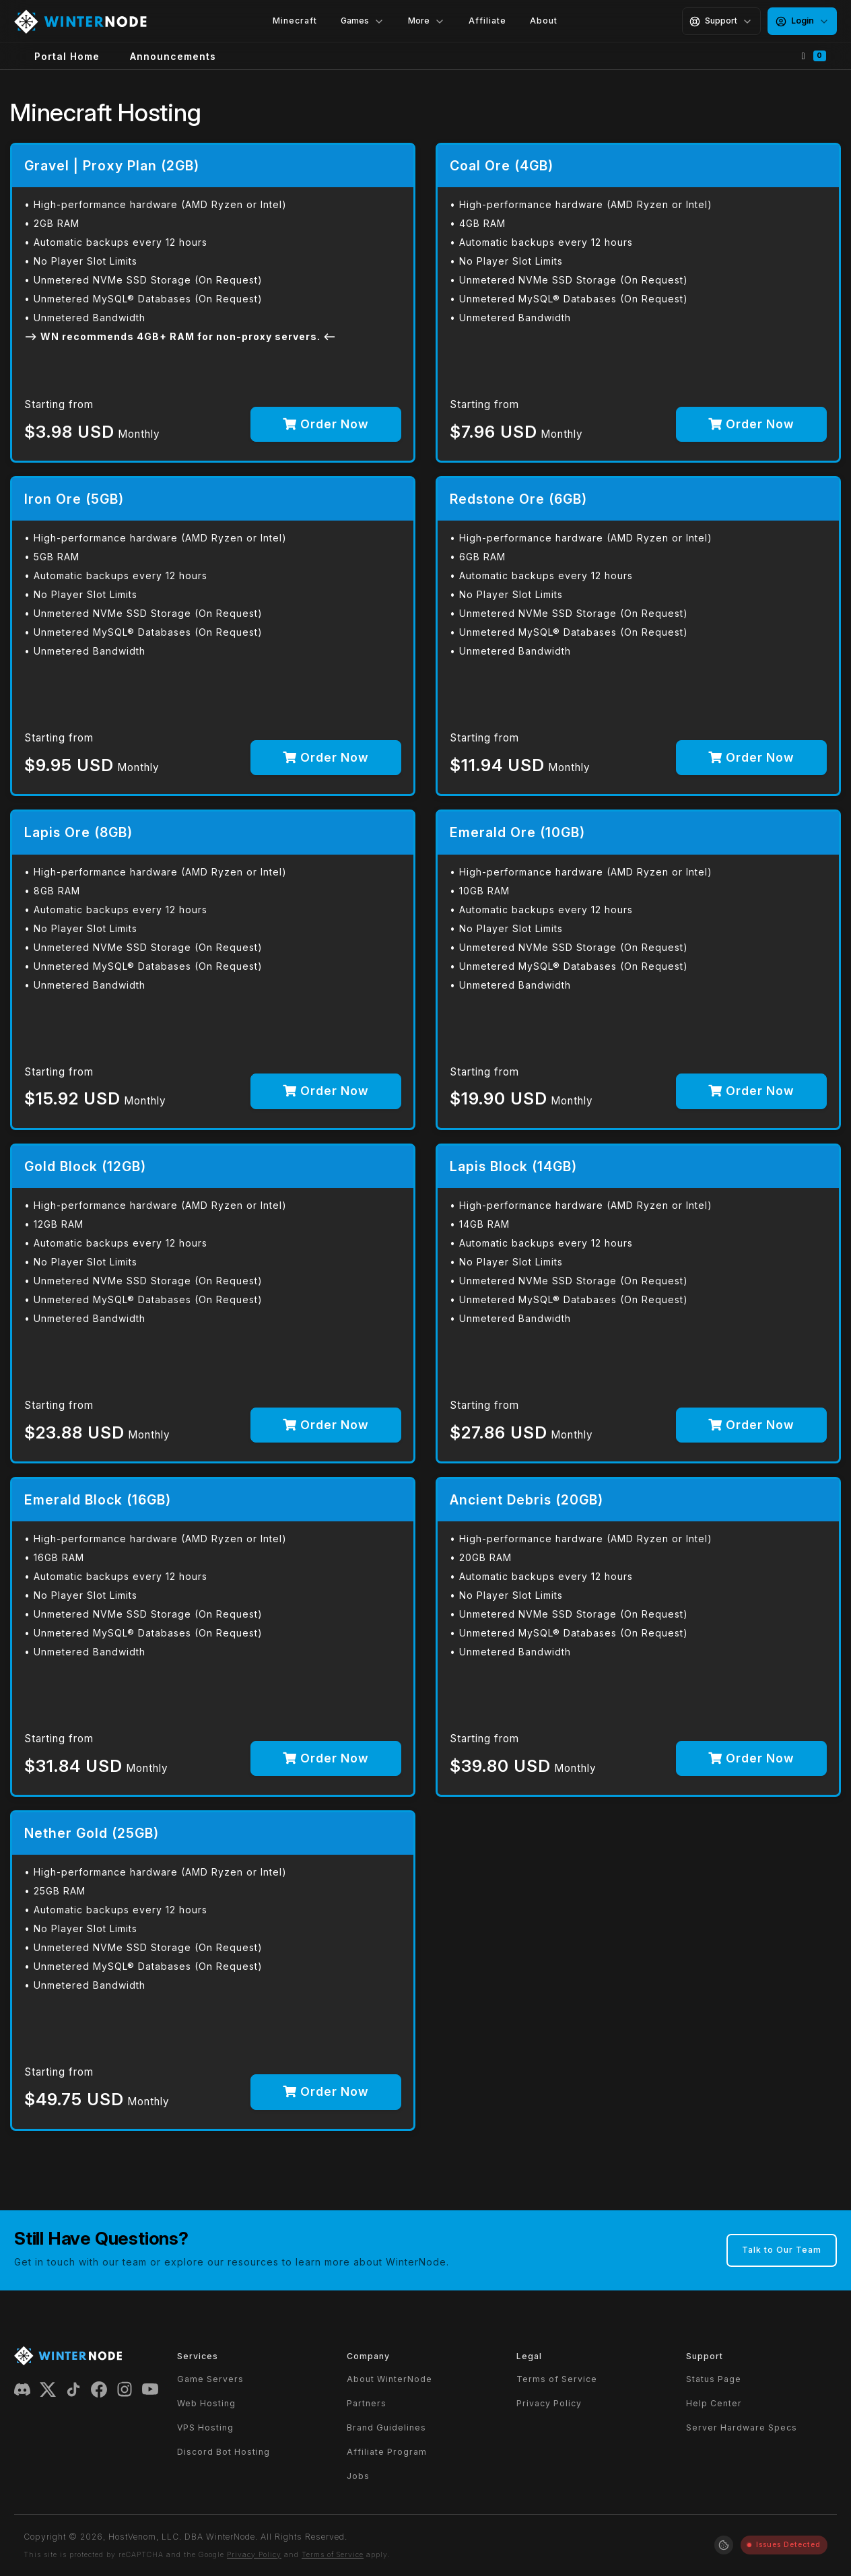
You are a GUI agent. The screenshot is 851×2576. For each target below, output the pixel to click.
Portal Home (67, 56)
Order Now (326, 424)
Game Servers (210, 2379)
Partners (366, 2403)
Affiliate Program (387, 2452)
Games (362, 21)
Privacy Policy (549, 2403)
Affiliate (487, 20)
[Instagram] (124, 2388)
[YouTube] (150, 2388)
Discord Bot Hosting (223, 2452)
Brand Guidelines (386, 2427)
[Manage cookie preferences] (723, 2545)
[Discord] (22, 2388)
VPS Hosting (205, 2427)
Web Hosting (206, 2403)
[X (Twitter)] (48, 2388)
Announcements (173, 56)
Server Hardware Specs (741, 2427)
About (543, 20)
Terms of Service (556, 2379)
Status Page (713, 2379)
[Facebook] (99, 2388)
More (426, 21)
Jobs (358, 2476)
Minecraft (295, 20)
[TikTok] (73, 2388)
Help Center (714, 2403)
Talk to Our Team (781, 2250)
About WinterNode (389, 2379)
